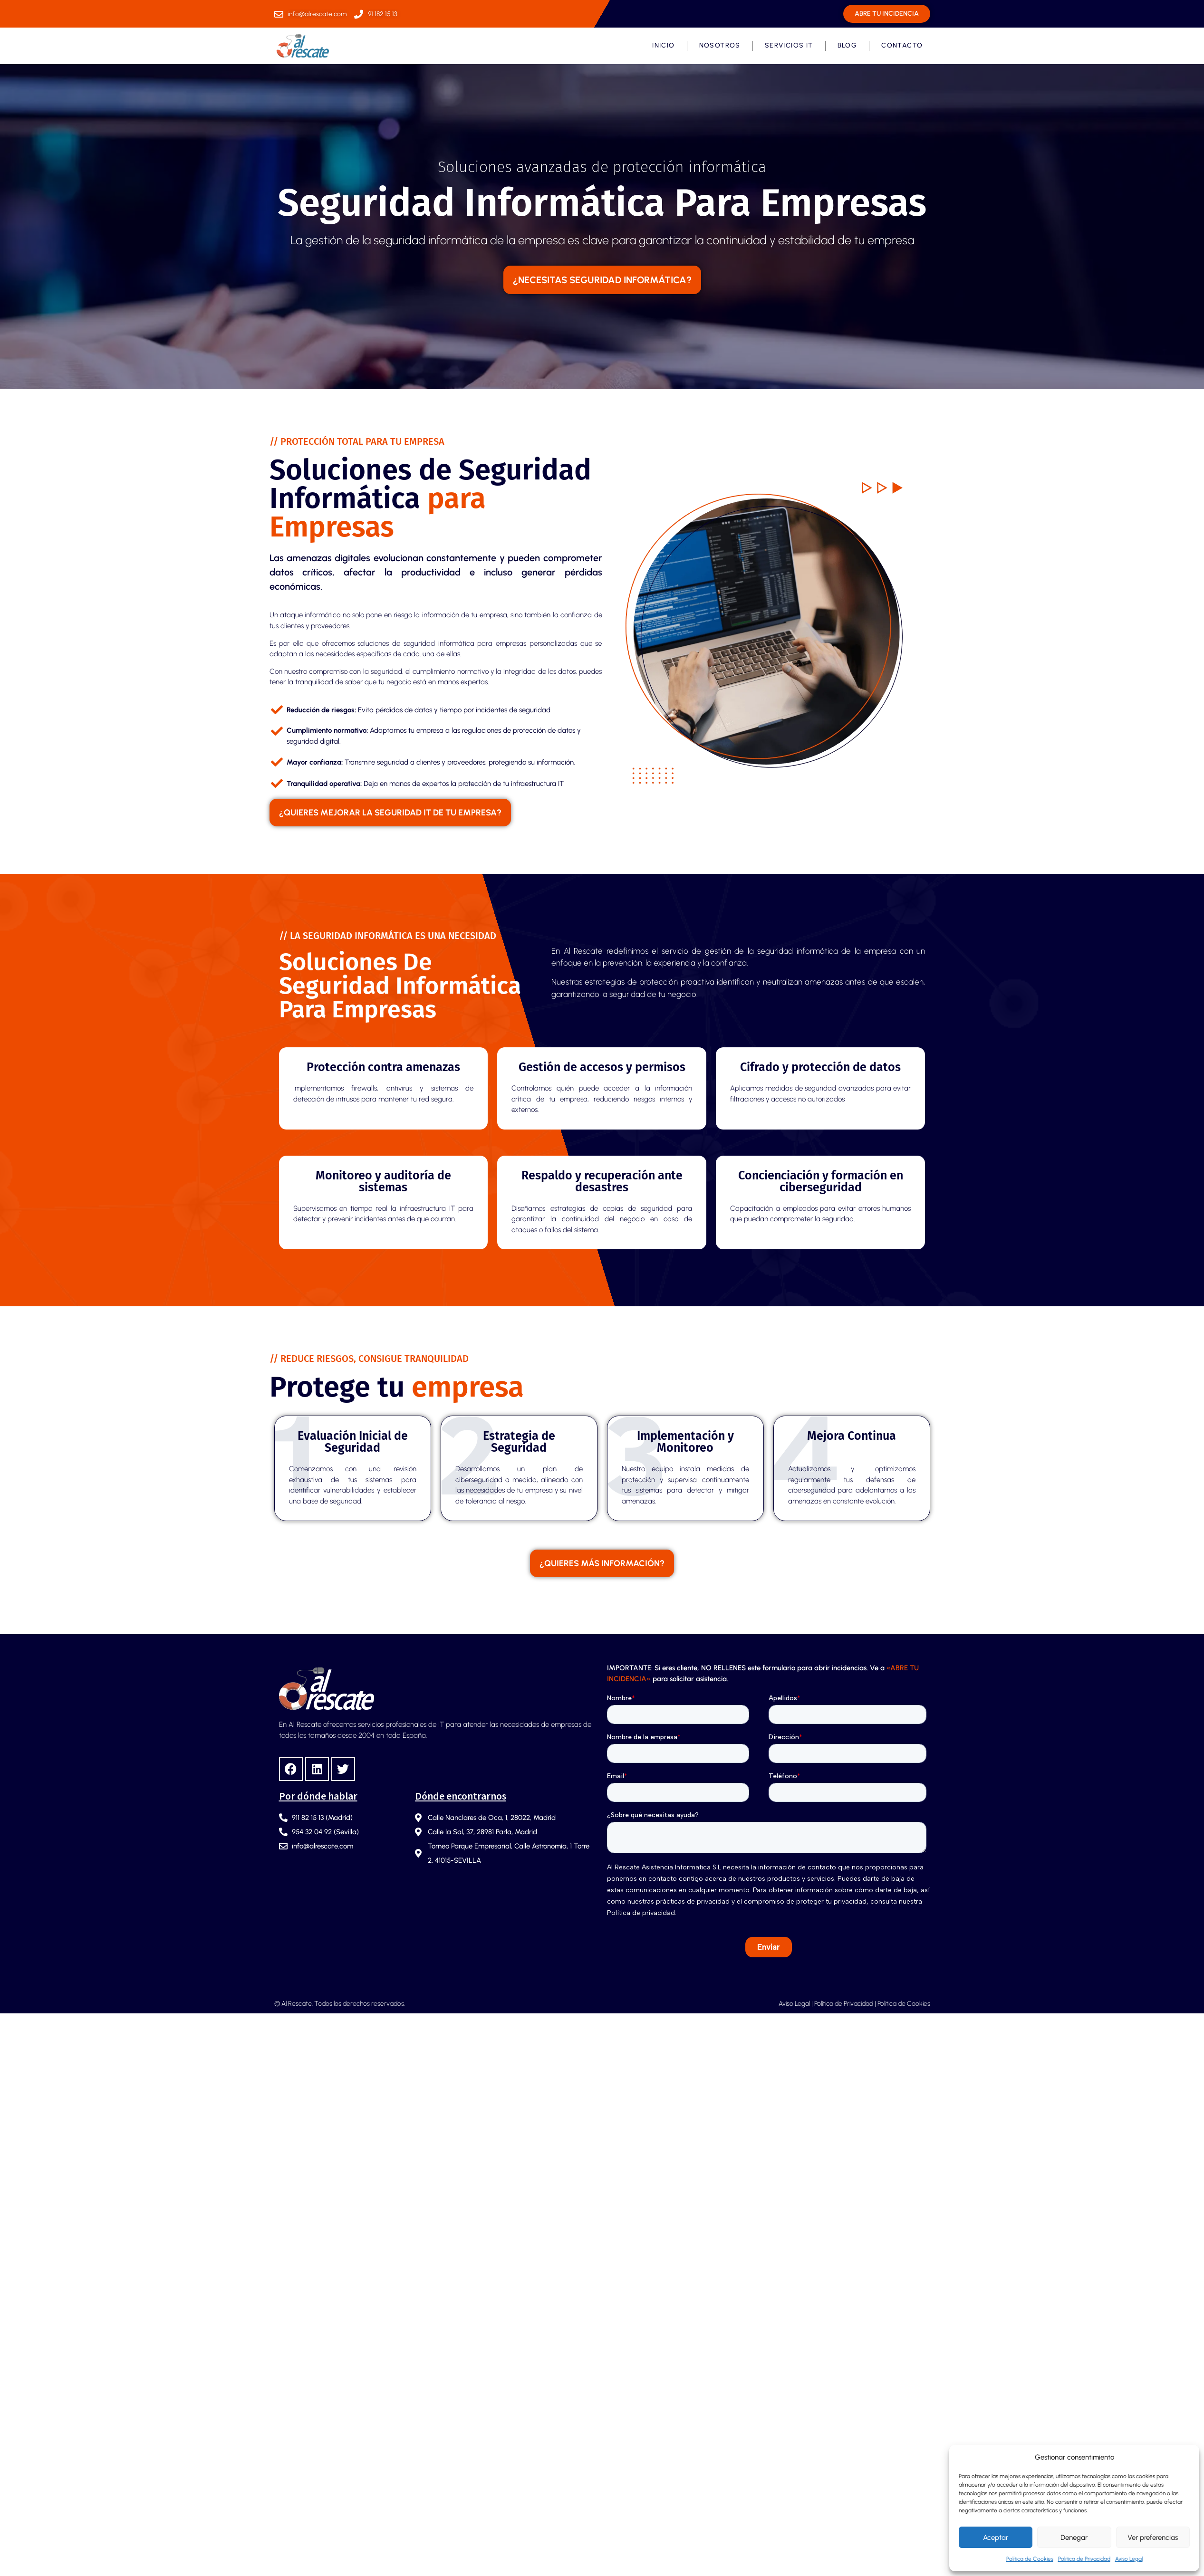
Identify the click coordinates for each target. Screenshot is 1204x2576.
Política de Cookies (1029, 2559)
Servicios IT (789, 45)
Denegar (1074, 2537)
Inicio (663, 45)
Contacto (902, 45)
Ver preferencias (1152, 2537)
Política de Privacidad (1084, 2559)
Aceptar (995, 2537)
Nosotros (720, 45)
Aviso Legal (1129, 2559)
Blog (847, 45)
